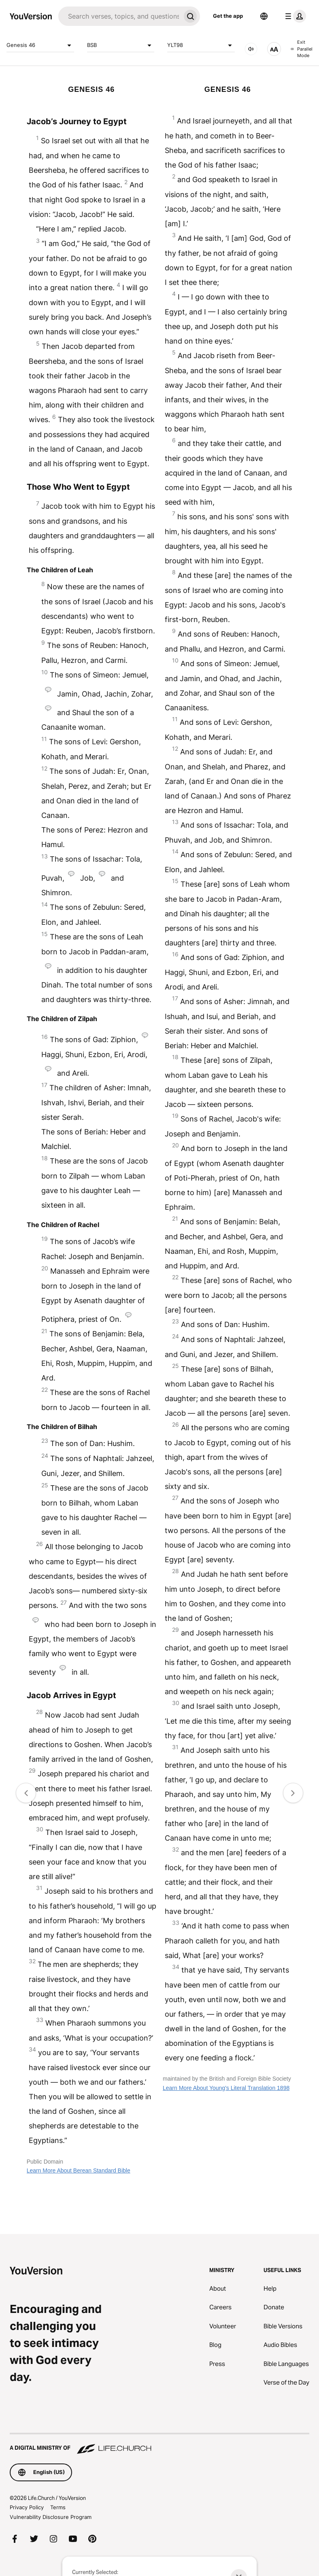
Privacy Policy (27, 2507)
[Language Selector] (264, 16)
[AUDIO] (251, 48)
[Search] (119, 16)
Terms (58, 2507)
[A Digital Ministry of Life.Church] (159, 2444)
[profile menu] (294, 16)
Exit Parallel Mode (302, 48)
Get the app (228, 16)
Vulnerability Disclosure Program (50, 2517)
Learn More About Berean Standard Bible (78, 2170)
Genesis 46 (40, 45)
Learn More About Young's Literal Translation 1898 (226, 2088)
